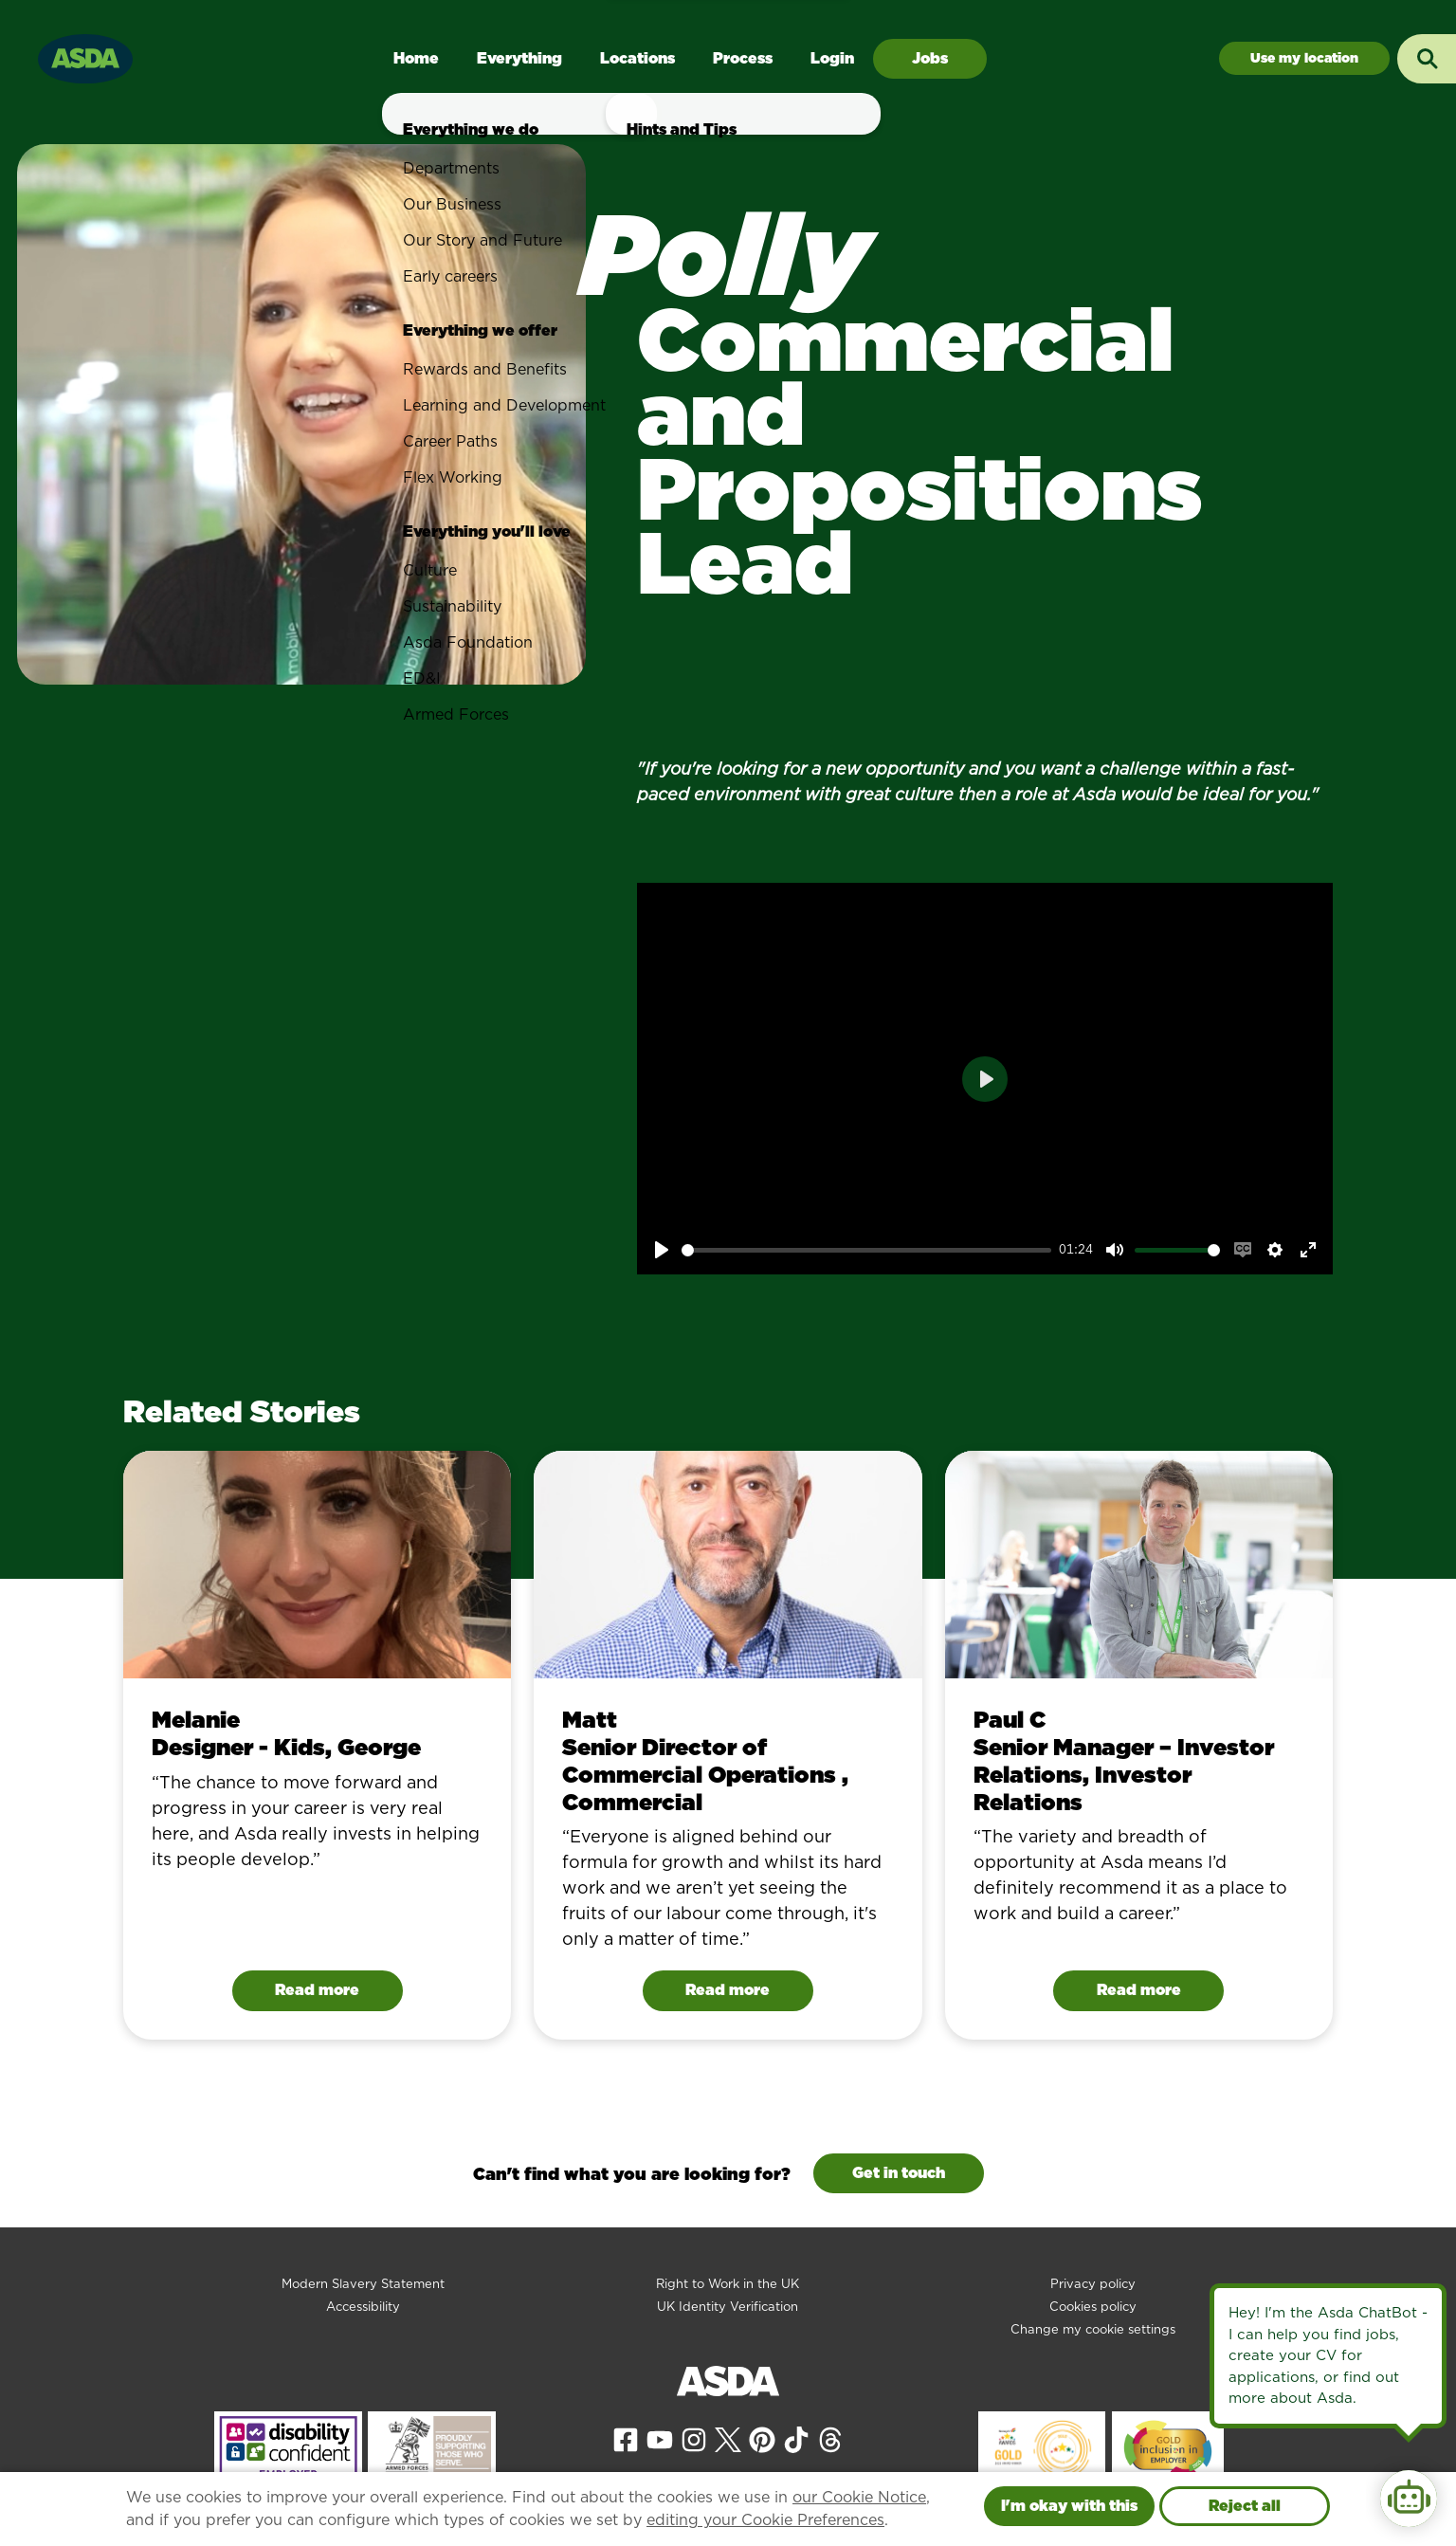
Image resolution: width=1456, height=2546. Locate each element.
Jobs (930, 58)
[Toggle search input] (1426, 58)
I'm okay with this (1069, 2506)
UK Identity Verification (727, 2306)
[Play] (661, 1250)
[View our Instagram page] (694, 2439)
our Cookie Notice (859, 2497)
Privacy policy (1093, 2284)
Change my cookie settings (1092, 2329)
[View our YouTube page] (659, 2439)
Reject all (1245, 2506)
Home (416, 58)
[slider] (867, 1250)
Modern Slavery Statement (363, 2284)
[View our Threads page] (830, 2439)
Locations (637, 58)
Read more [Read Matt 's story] (727, 1990)
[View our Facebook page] (625, 2439)
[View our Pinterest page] (762, 2439)
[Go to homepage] (85, 56)
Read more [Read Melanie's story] (317, 1990)
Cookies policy (1093, 2306)
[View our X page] (728, 2439)
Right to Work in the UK (727, 2284)
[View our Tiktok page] (796, 2439)
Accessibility (363, 2306)
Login (832, 58)
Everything (519, 58)
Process (743, 58)
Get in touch (898, 2173)
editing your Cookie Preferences (765, 2520)
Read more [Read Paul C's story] (1139, 1990)
